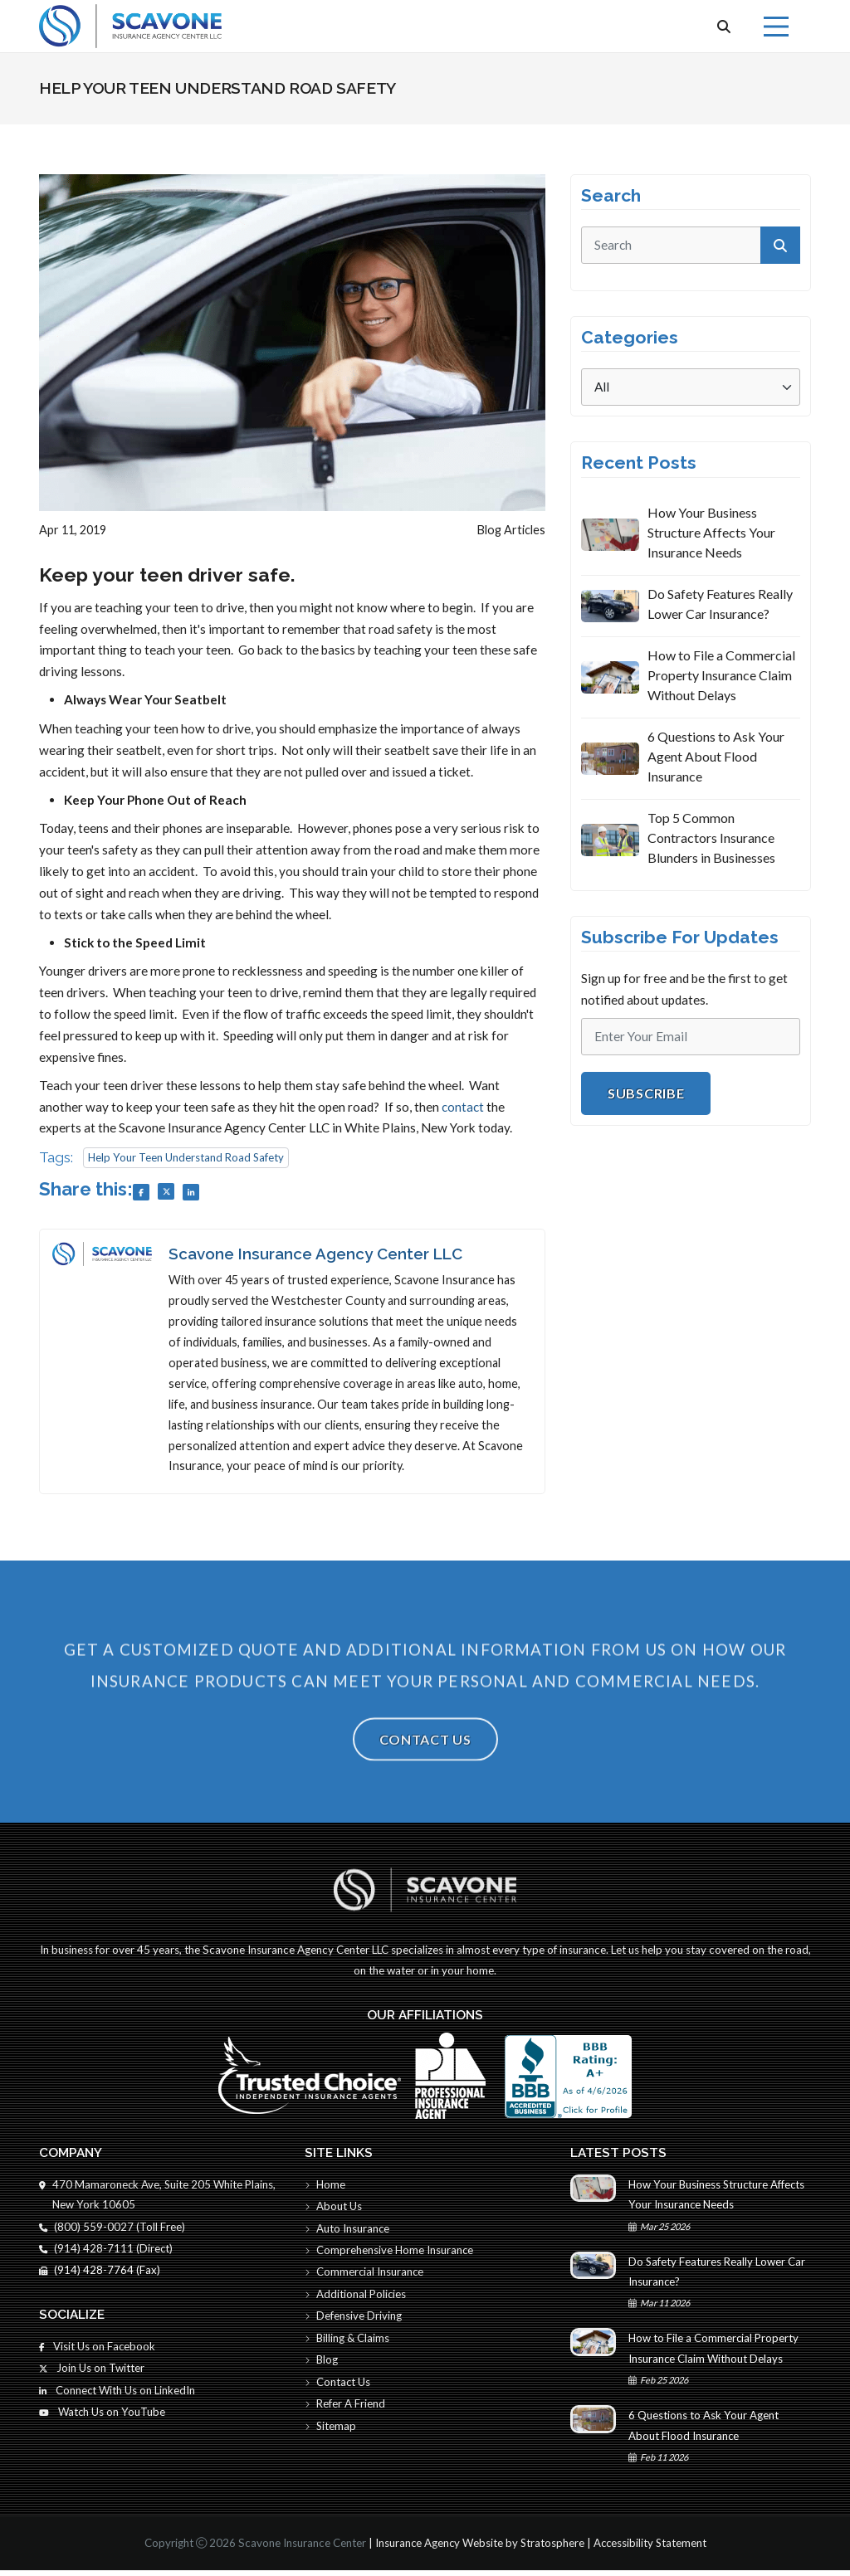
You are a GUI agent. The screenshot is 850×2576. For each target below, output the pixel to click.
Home (326, 2187)
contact (463, 1106)
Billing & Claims (348, 2343)
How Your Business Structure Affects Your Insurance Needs (711, 532)
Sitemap (331, 2432)
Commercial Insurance (365, 2275)
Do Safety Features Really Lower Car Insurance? (720, 603)
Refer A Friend (345, 2410)
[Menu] (776, 26)
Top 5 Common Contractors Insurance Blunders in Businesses (711, 837)
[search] (690, 245)
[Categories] (690, 387)
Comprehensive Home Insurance (390, 2253)
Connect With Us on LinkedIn (118, 2395)
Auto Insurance (348, 2231)
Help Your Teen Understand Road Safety (187, 1157)
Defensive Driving (354, 2320)
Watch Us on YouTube (103, 2417)
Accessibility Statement (651, 2548)
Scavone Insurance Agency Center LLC (317, 1254)
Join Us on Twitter (92, 2372)
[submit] (780, 245)
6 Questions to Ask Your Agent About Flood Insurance (715, 756)
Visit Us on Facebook (98, 2350)
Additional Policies (356, 2298)
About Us (334, 2209)
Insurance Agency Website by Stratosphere (478, 2548)
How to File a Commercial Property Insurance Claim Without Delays (721, 675)
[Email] (690, 1036)
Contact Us (425, 1778)
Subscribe (646, 1093)
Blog (322, 2365)
